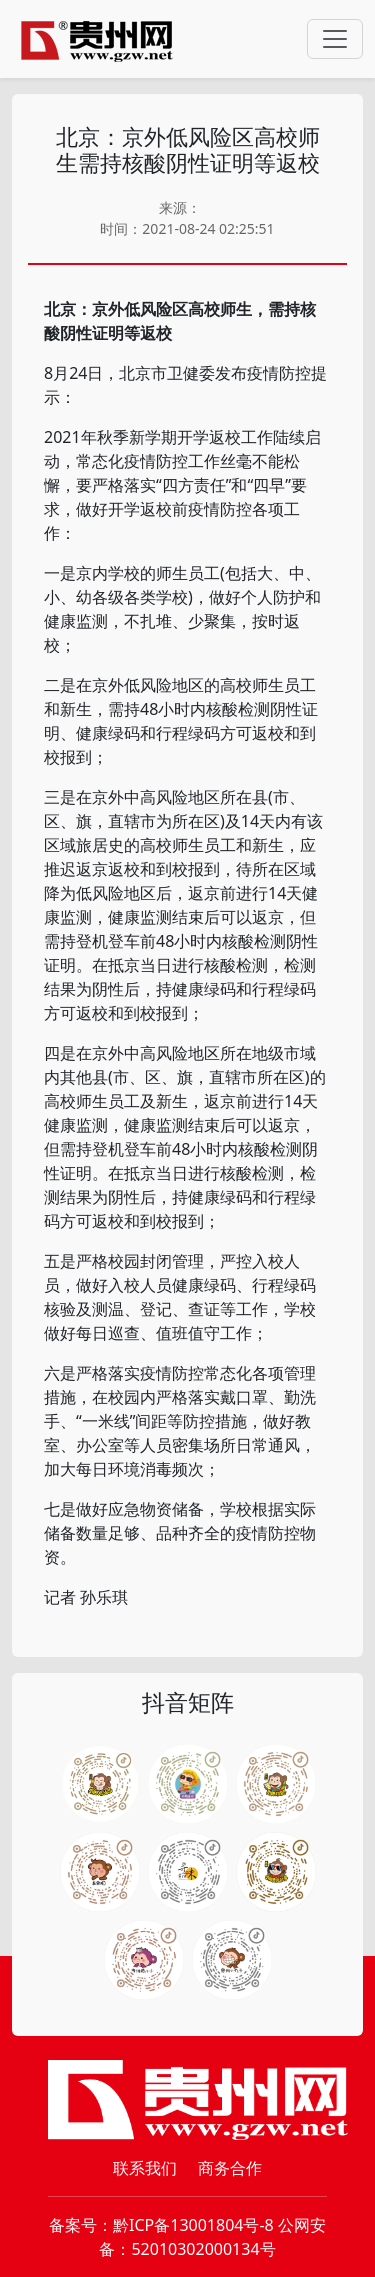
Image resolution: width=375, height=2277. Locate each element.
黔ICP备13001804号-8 (193, 2225)
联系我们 (145, 2168)
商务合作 (230, 2168)
